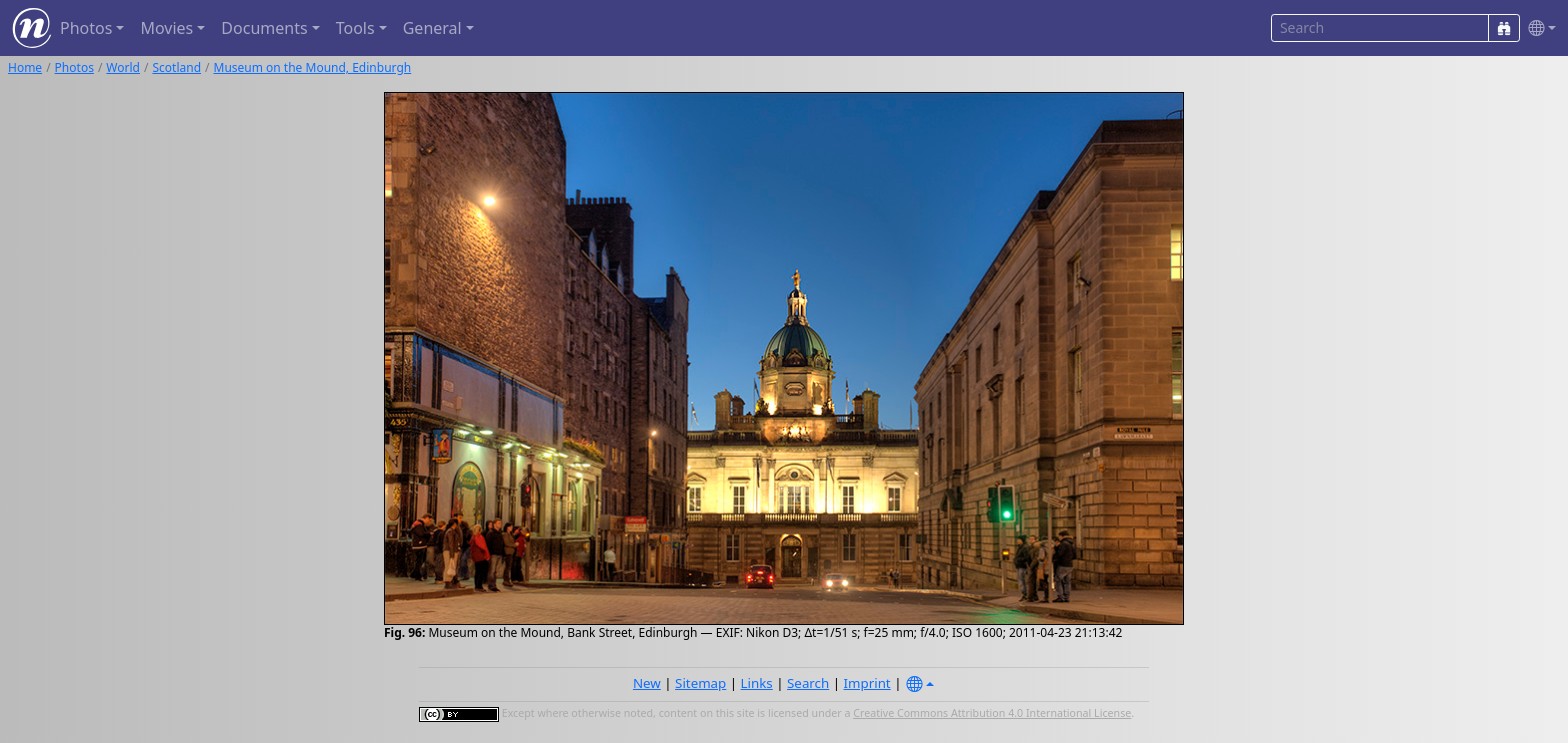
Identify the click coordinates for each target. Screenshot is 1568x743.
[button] (1538, 28)
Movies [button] (166, 28)
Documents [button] (264, 28)
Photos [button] (86, 28)
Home (25, 67)
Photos (74, 67)
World (123, 67)
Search (808, 683)
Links (757, 683)
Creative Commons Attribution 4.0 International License (992, 713)
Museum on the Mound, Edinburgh (313, 67)
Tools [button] (355, 28)
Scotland (176, 67)
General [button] (432, 28)
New (647, 683)
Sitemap (700, 683)
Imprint (867, 683)
